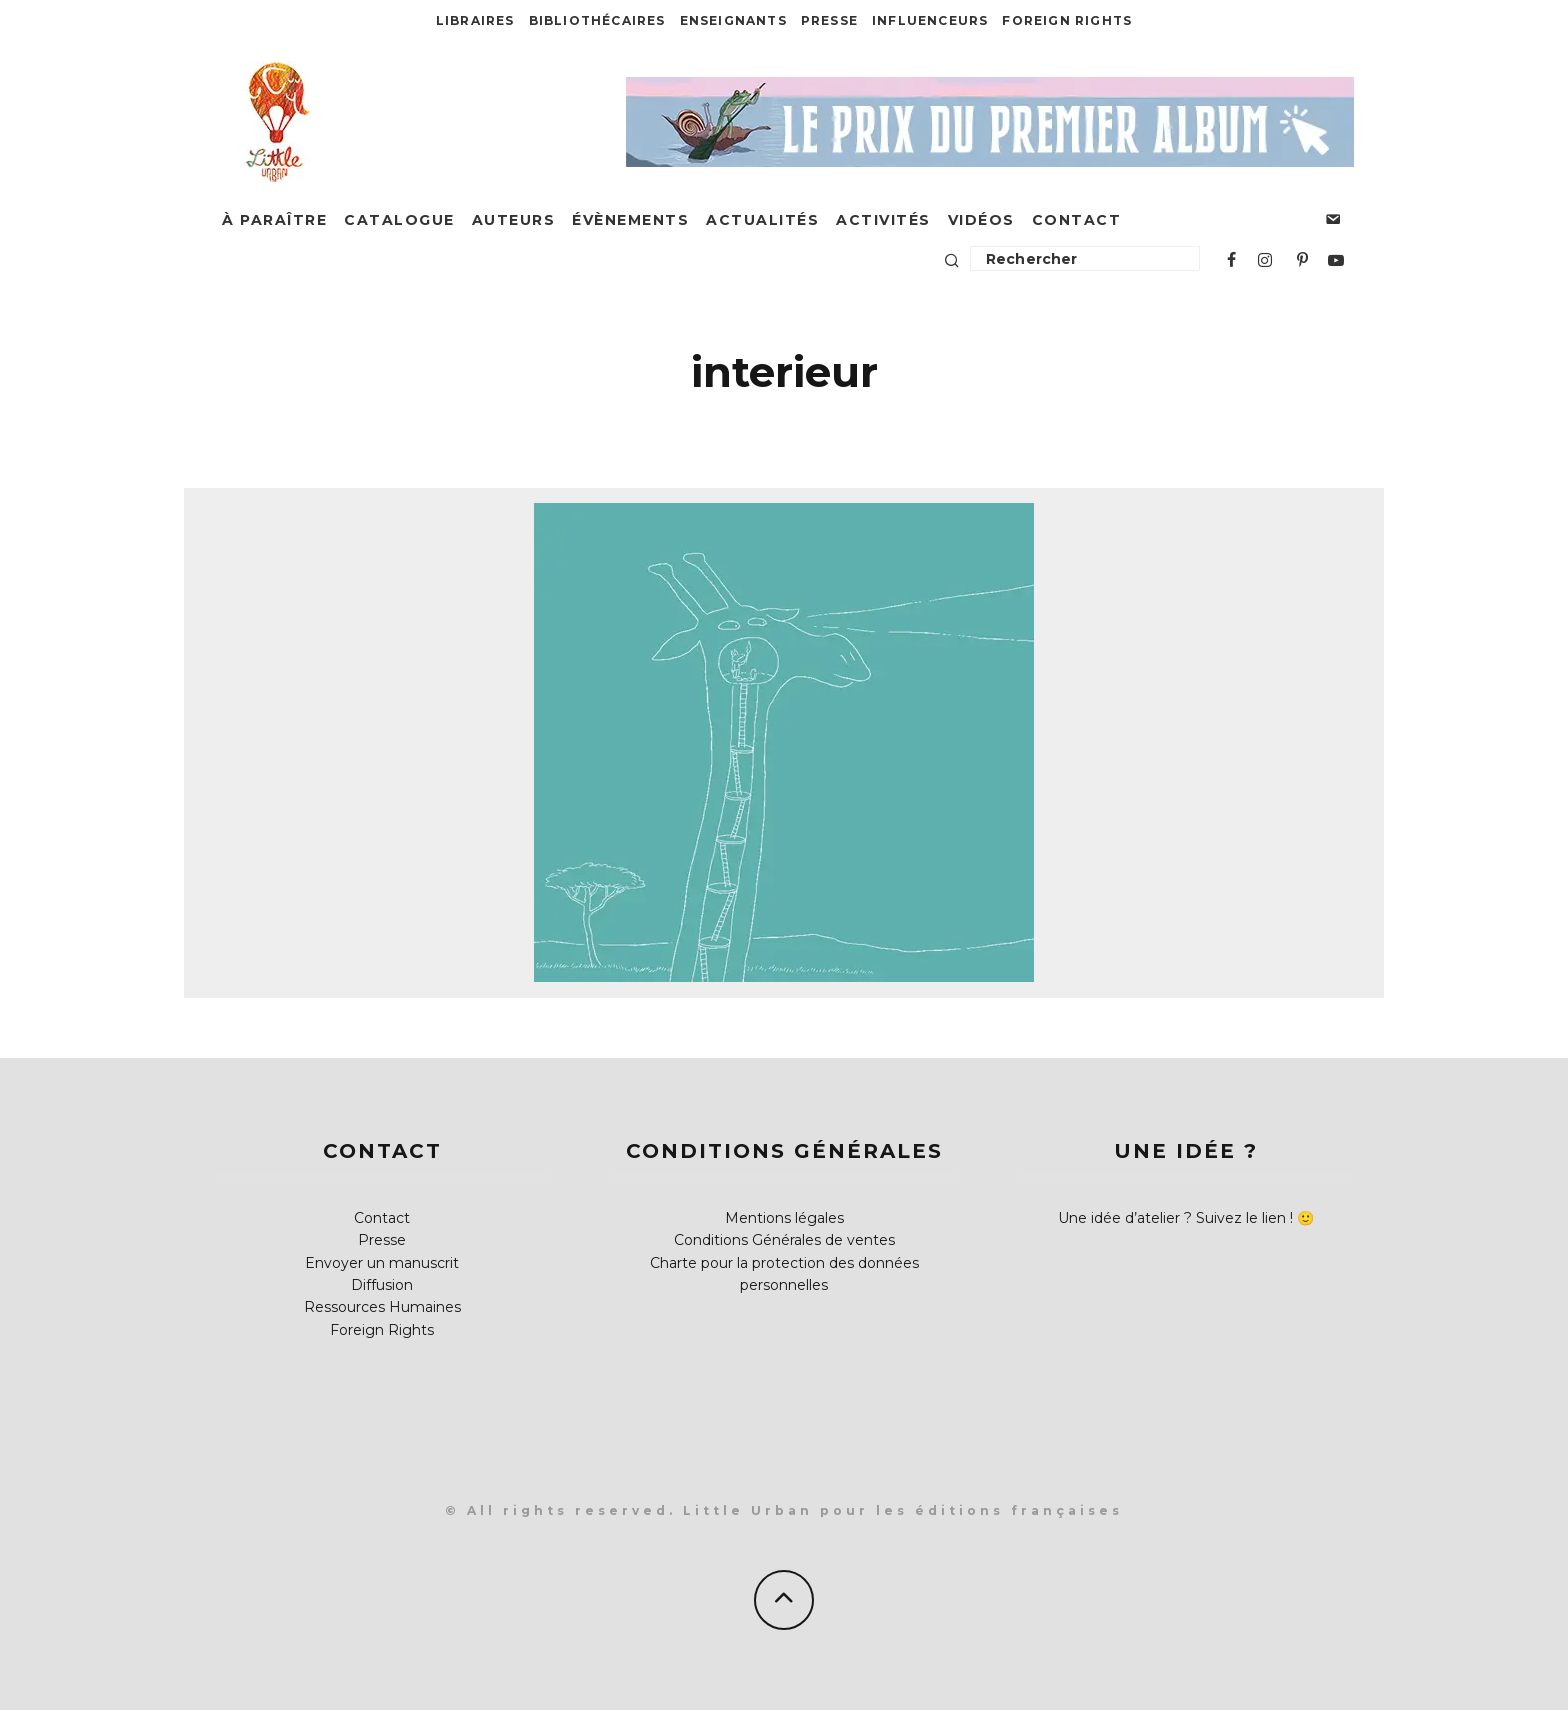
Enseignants (733, 20)
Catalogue (399, 220)
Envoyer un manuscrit (382, 1263)
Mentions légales (784, 1218)
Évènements (630, 220)
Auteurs (514, 220)
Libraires (475, 20)
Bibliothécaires (597, 20)
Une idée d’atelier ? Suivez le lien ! (1175, 1218)
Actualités (762, 220)
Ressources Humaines (382, 1307)
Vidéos (981, 220)
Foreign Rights (1067, 20)
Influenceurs (930, 20)
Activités (883, 220)
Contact (1077, 220)
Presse (829, 20)
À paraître (274, 220)
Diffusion (382, 1285)
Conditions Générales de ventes (784, 1240)
